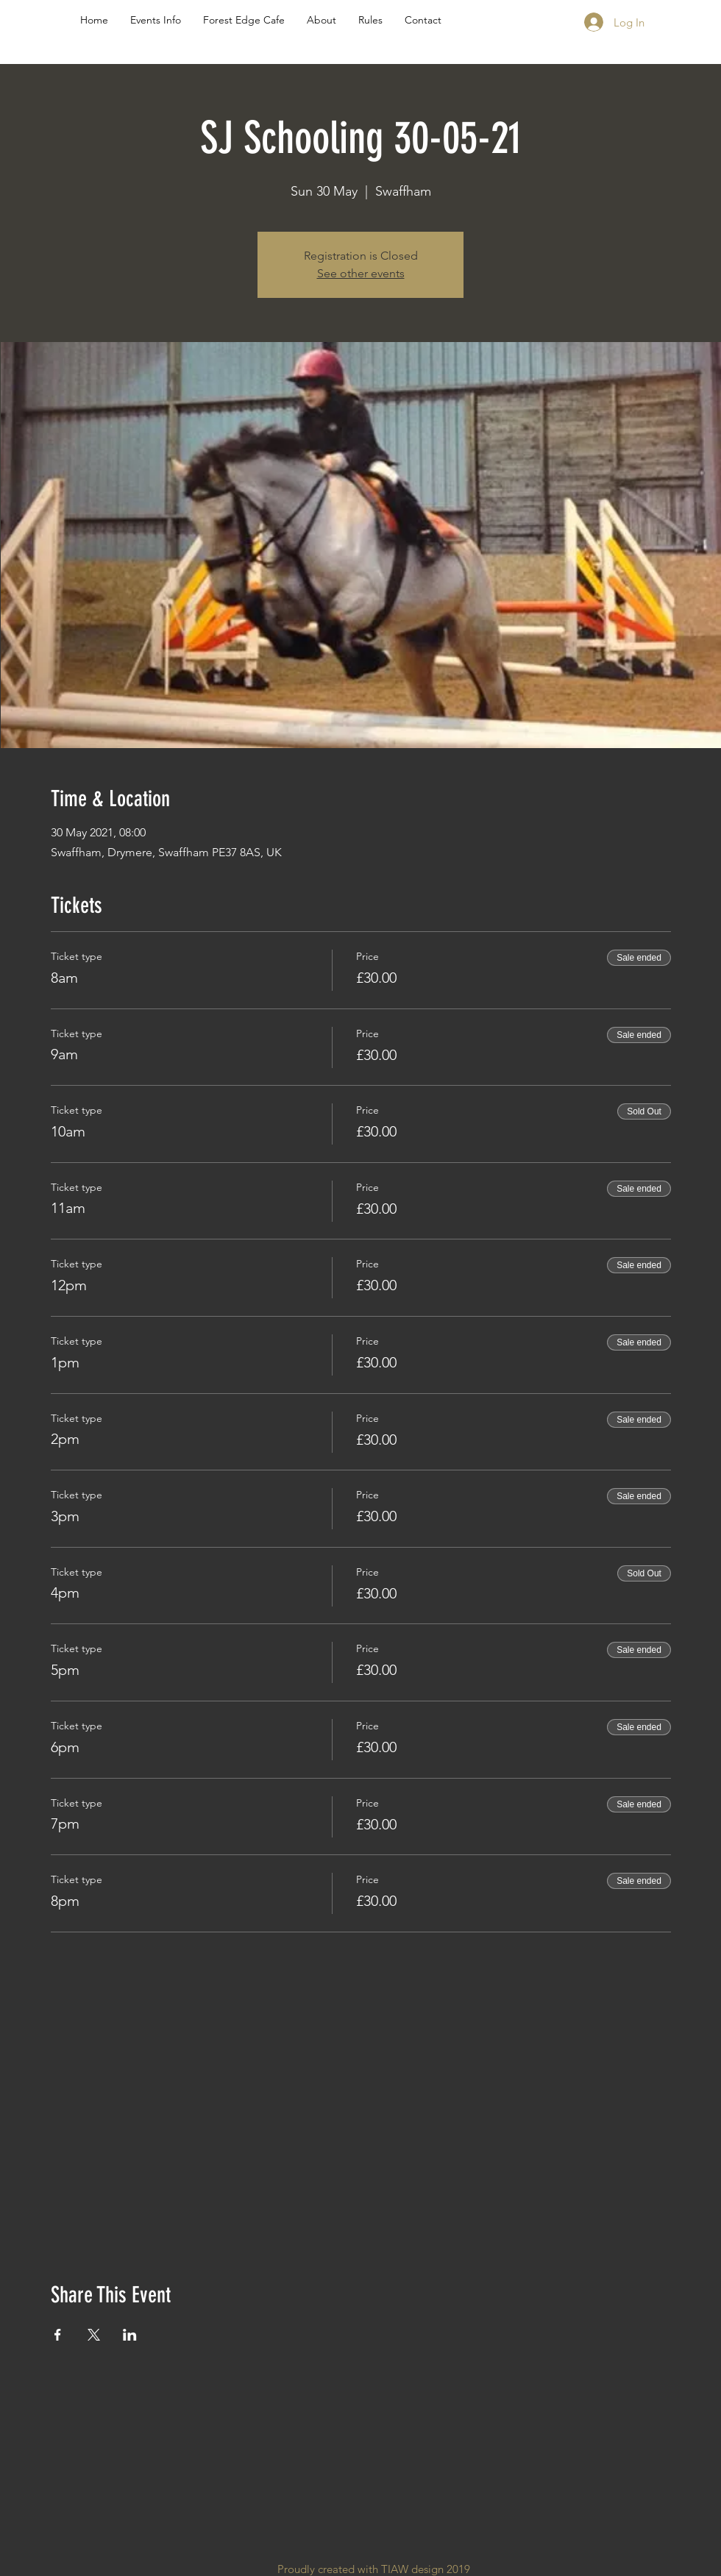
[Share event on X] (94, 2335)
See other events (361, 273)
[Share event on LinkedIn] (130, 2335)
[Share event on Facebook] (58, 2335)
